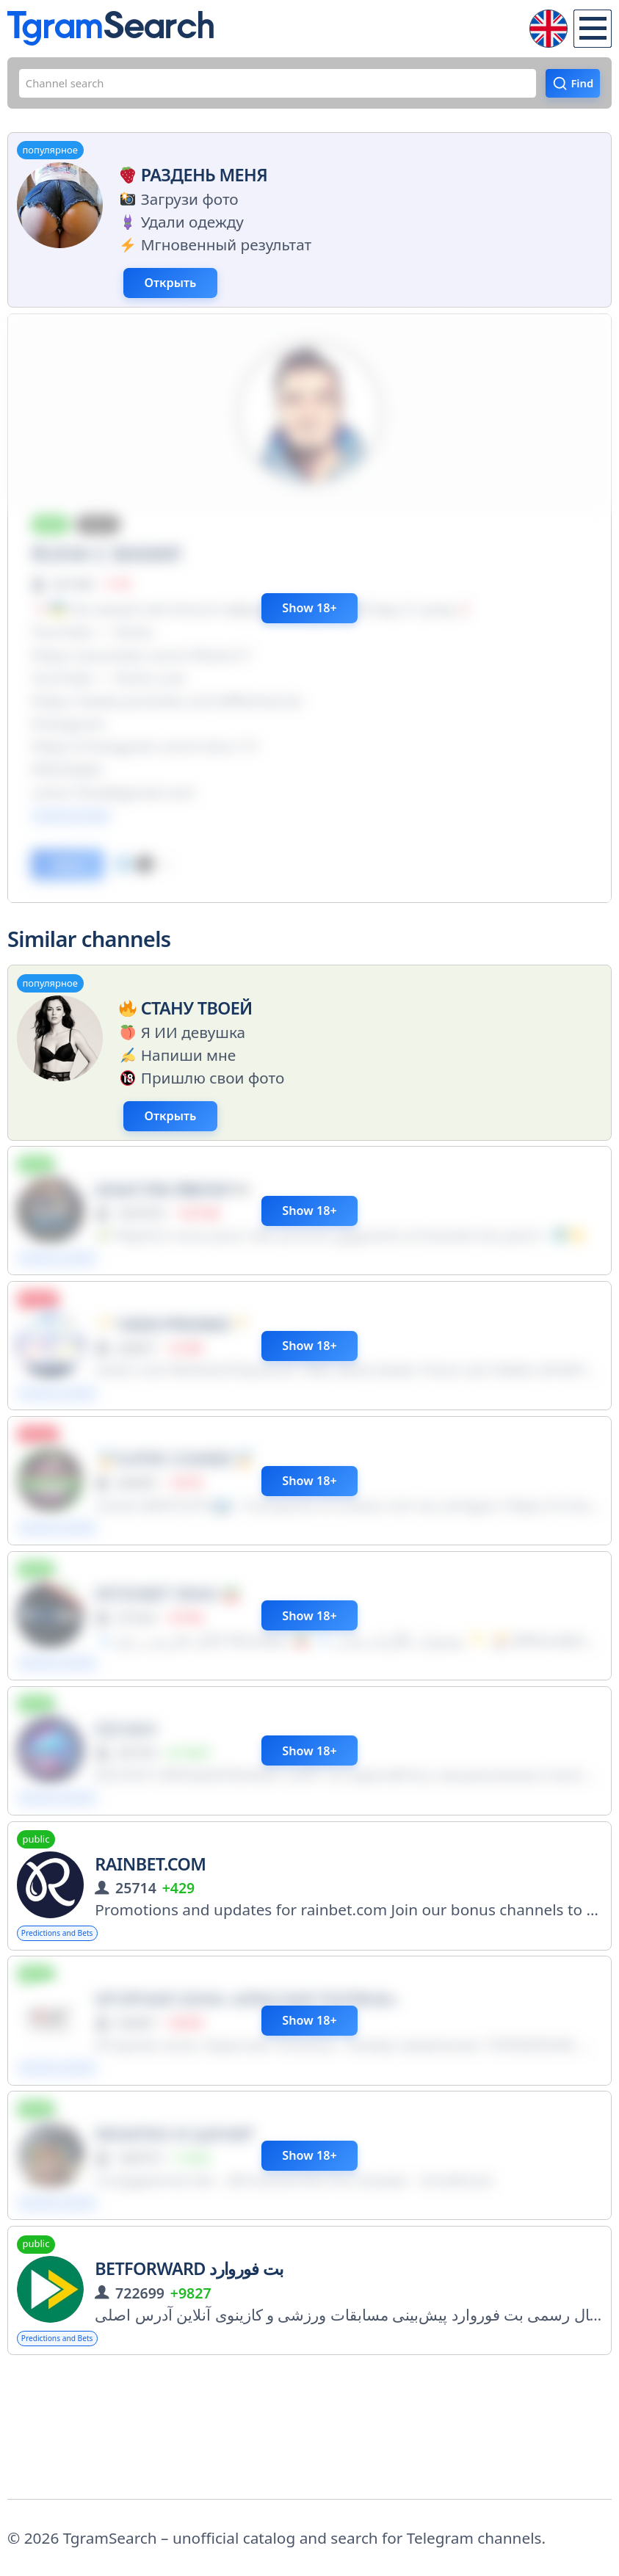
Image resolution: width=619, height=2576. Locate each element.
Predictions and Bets (78, 2028)
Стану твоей (183, 1051)
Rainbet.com (150, 1955)
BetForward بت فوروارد (189, 2383)
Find (574, 89)
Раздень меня (190, 186)
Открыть (206, 300)
